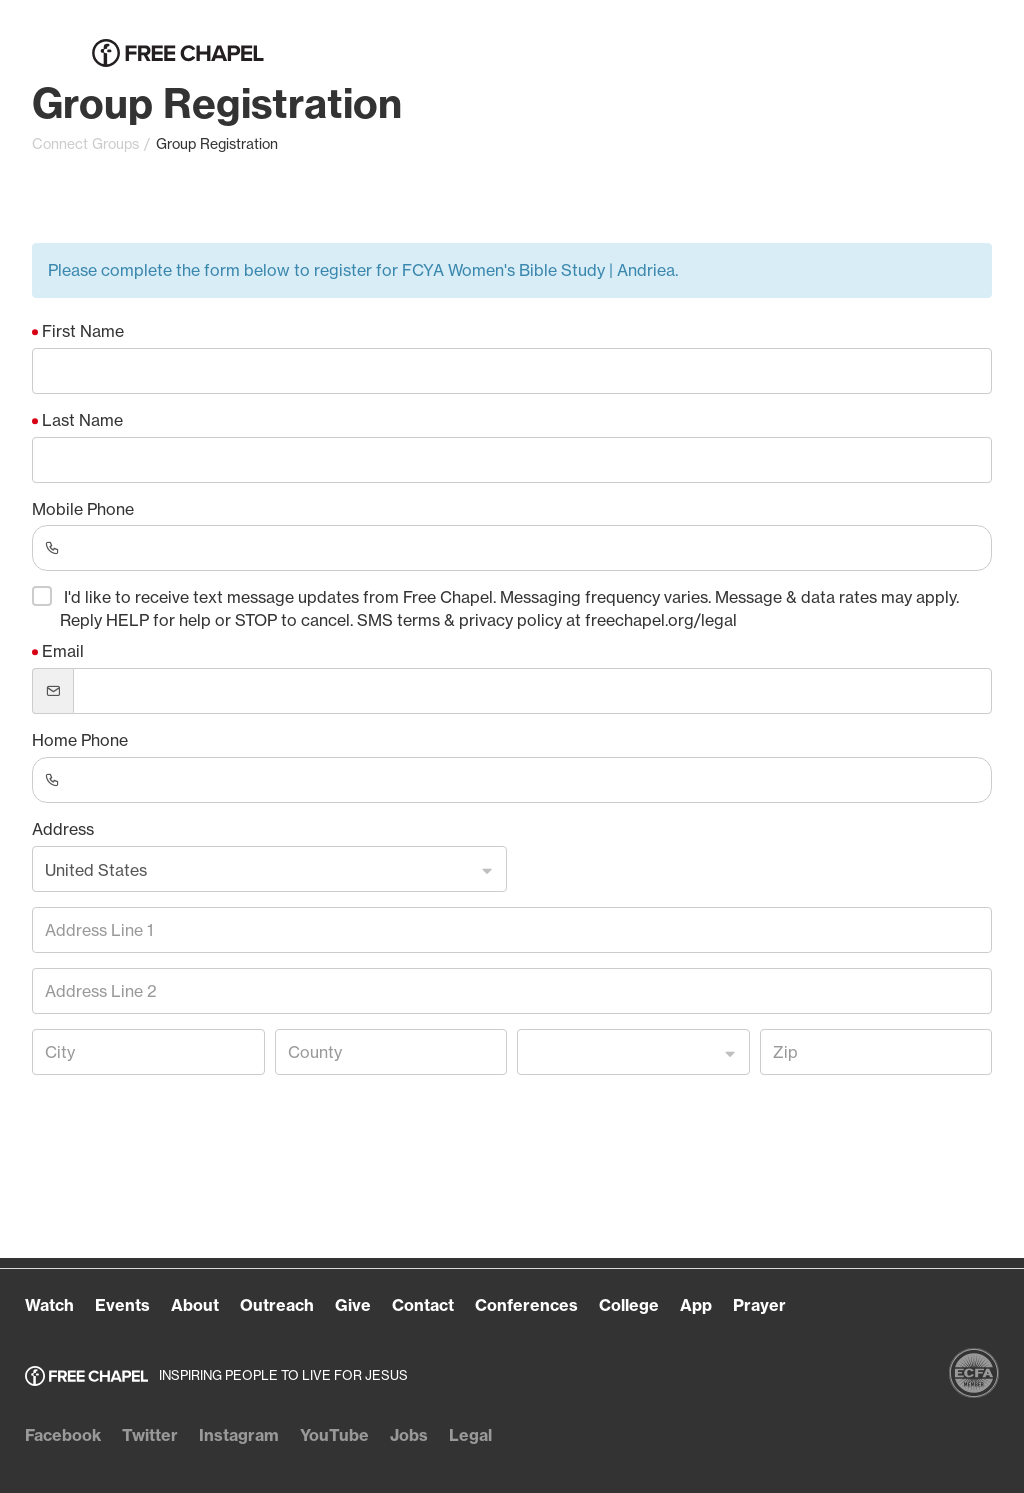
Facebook (63, 1435)
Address (63, 829)
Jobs (409, 1435)
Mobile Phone (83, 509)
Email (63, 651)
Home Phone (80, 740)
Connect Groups (85, 144)
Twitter (150, 1435)
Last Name (82, 420)
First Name (83, 331)
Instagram (239, 1435)
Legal (470, 1435)
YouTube (334, 1435)
